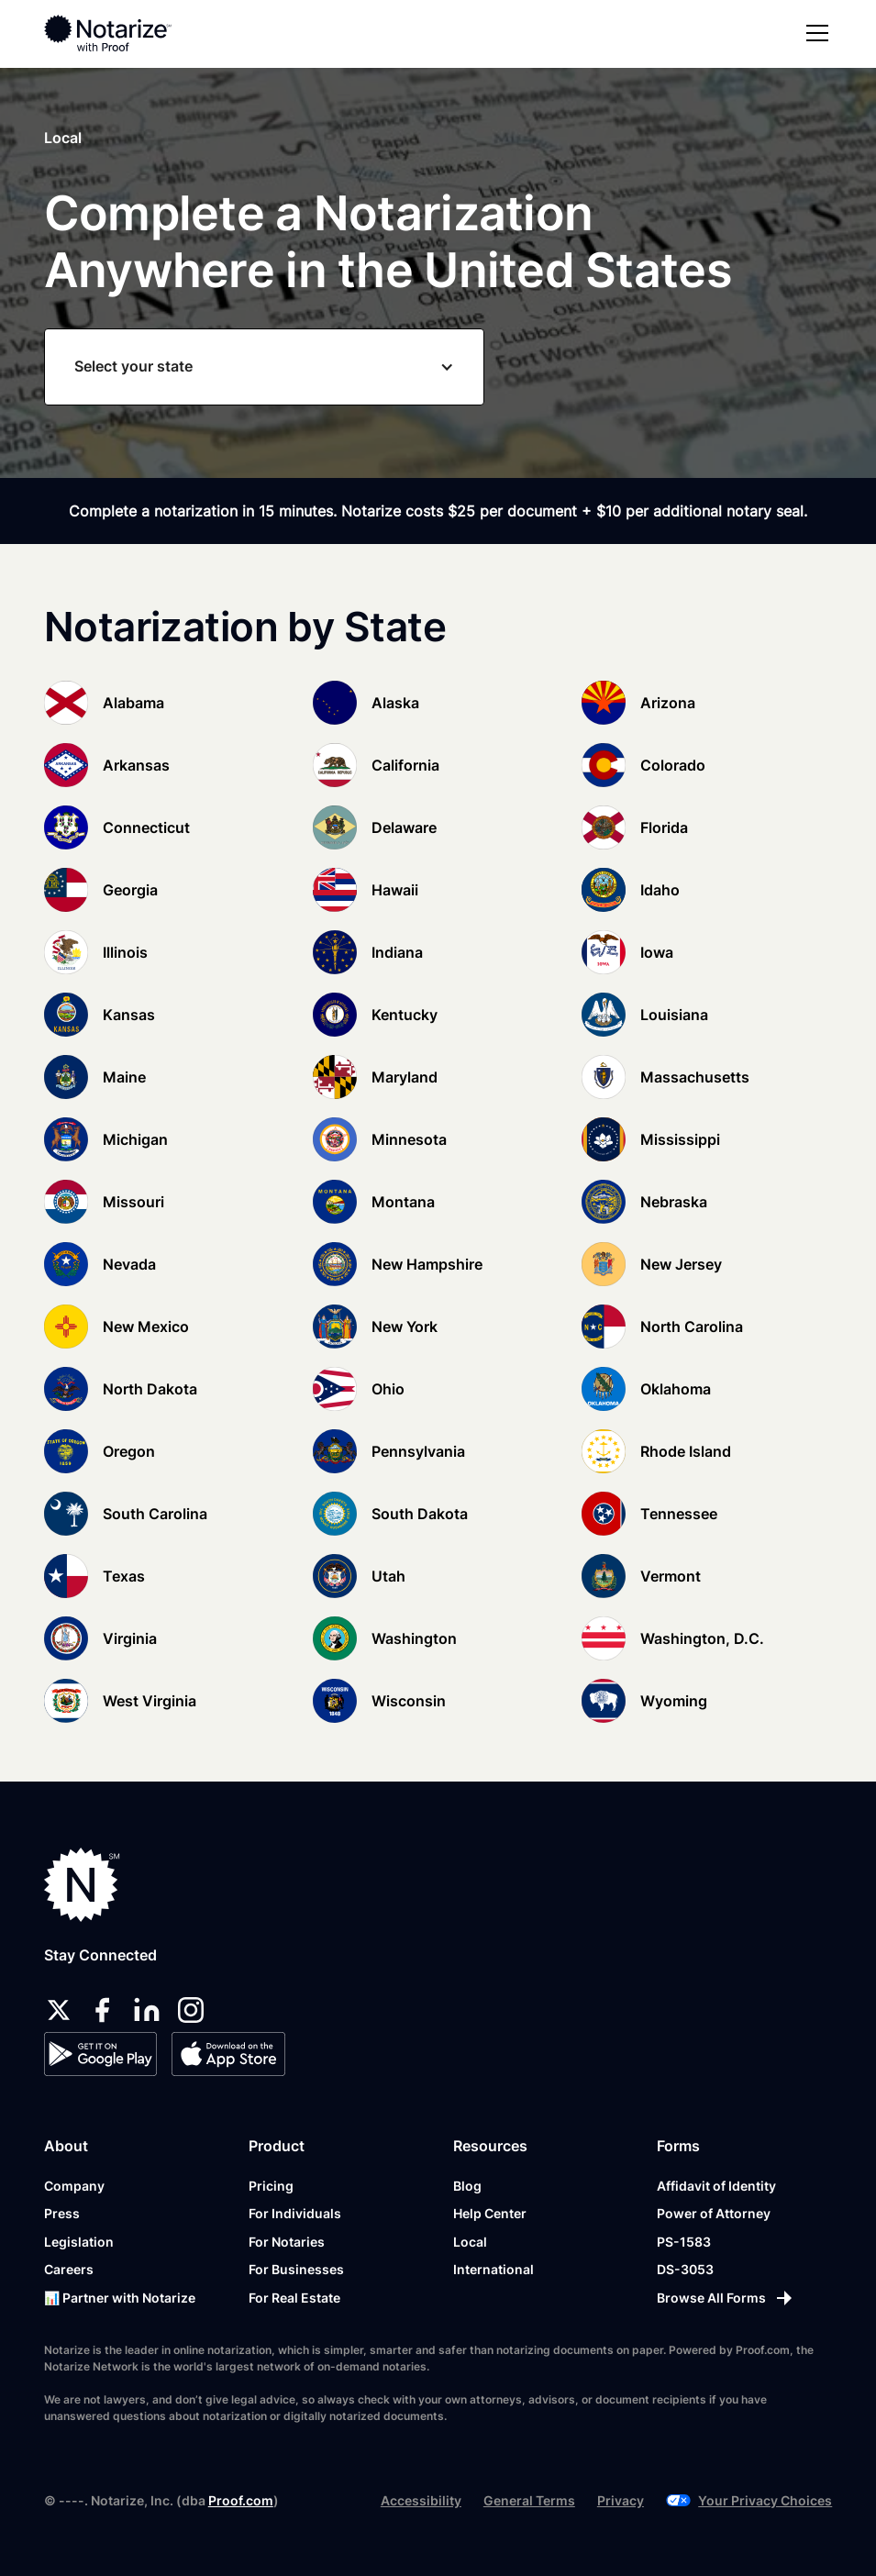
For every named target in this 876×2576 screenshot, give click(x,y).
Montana (403, 1202)
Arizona (667, 703)
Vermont (670, 1576)
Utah (388, 1576)
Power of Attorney (714, 2213)
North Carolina (691, 1326)
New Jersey (681, 1264)
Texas (124, 1576)
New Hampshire (426, 1264)
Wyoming (673, 1701)
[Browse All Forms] (726, 2298)
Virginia (130, 1638)
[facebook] (102, 2010)
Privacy (620, 2500)
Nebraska (673, 1202)
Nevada (129, 1264)
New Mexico (146, 1326)
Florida (664, 827)
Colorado (672, 765)
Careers (69, 2269)
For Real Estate (294, 2297)
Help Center (490, 2213)
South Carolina (155, 1514)
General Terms (529, 2500)
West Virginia (149, 1701)
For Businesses (296, 2269)
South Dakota (419, 1514)
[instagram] (190, 2010)
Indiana (397, 952)
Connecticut (146, 827)
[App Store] (228, 2054)
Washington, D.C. (702, 1638)
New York (404, 1326)
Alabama (133, 703)
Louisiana (674, 1014)
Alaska (395, 703)
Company (74, 2185)
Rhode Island (685, 1451)
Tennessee (678, 1514)
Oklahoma (675, 1389)
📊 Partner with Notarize (119, 2297)
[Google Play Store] (100, 2054)
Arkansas (136, 765)
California (405, 765)
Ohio (388, 1389)
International (493, 2269)
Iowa (656, 952)
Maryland (404, 1077)
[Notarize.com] (82, 1885)
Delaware (404, 827)
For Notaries (287, 2241)
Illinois (125, 952)
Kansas (129, 1014)
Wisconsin (408, 1701)
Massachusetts (694, 1077)
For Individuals (295, 2213)
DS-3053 (685, 2269)
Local (470, 2241)
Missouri (133, 1202)
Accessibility (421, 2500)
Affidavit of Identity (716, 2185)
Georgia (130, 890)
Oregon (129, 1451)
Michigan (135, 1139)
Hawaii (394, 890)
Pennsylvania (418, 1451)
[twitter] (58, 2010)
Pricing (271, 2185)
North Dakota (150, 1389)
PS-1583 (684, 2241)
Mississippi (680, 1139)
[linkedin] (146, 2010)
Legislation (79, 2241)
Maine (124, 1077)
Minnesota (409, 1139)
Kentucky (404, 1014)
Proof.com (240, 2500)
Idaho (660, 890)
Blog (467, 2185)
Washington (414, 1638)
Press (62, 2213)
